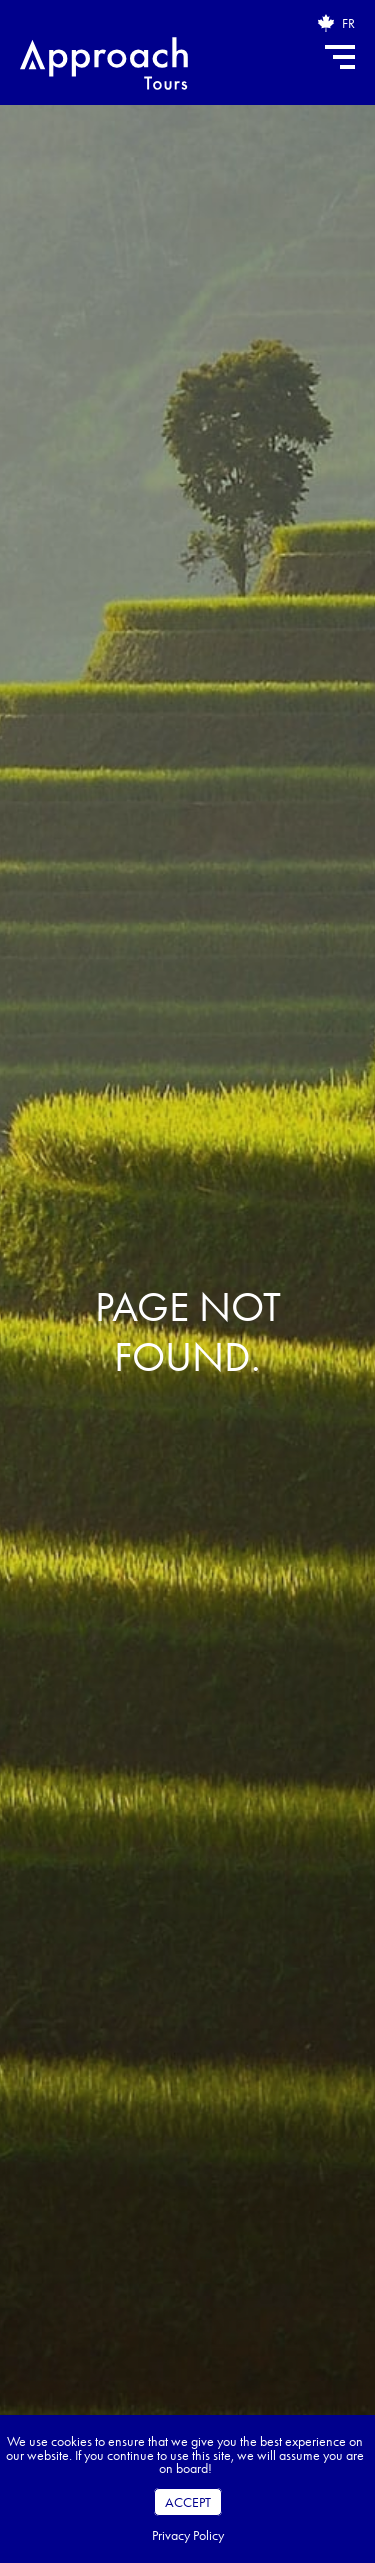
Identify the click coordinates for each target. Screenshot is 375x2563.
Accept (188, 2502)
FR (348, 23)
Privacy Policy (188, 2535)
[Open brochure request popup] (326, 23)
